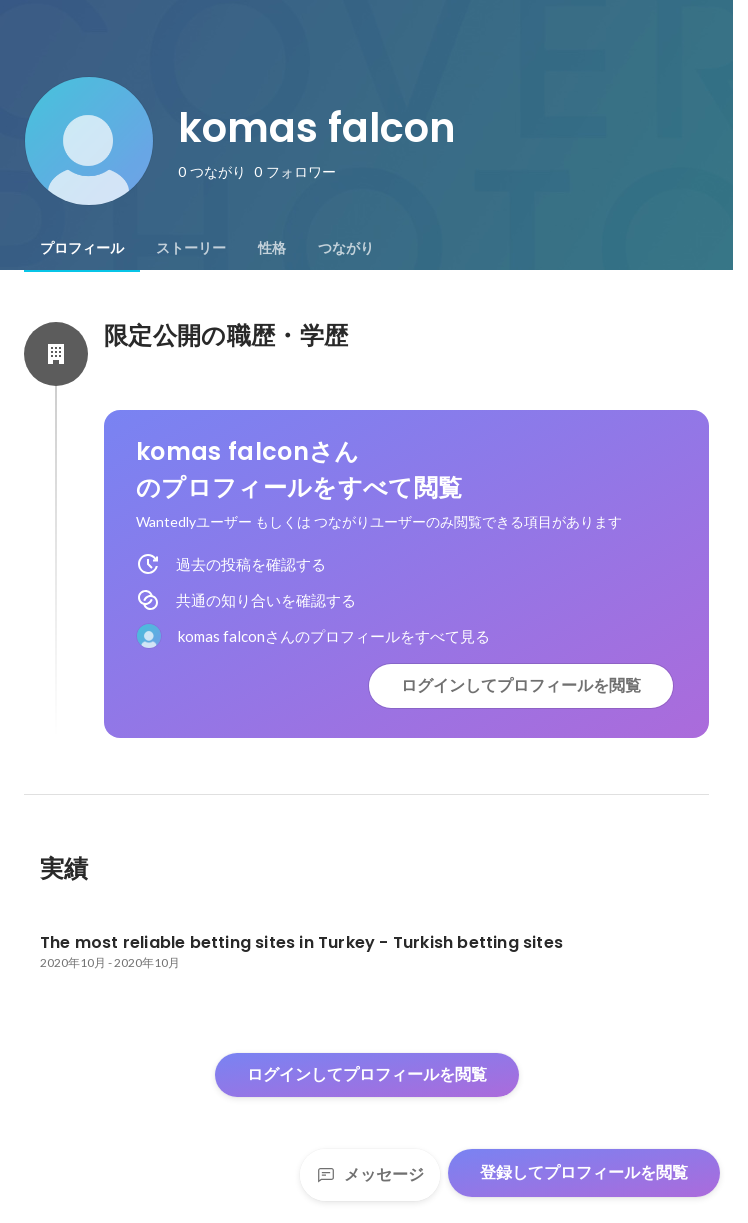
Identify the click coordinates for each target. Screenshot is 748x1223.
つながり (346, 248)
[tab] (82, 248)
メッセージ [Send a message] (370, 1174)
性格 (272, 248)
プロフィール (82, 248)
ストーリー (191, 248)
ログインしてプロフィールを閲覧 (521, 685)
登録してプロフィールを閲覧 (584, 1172)
